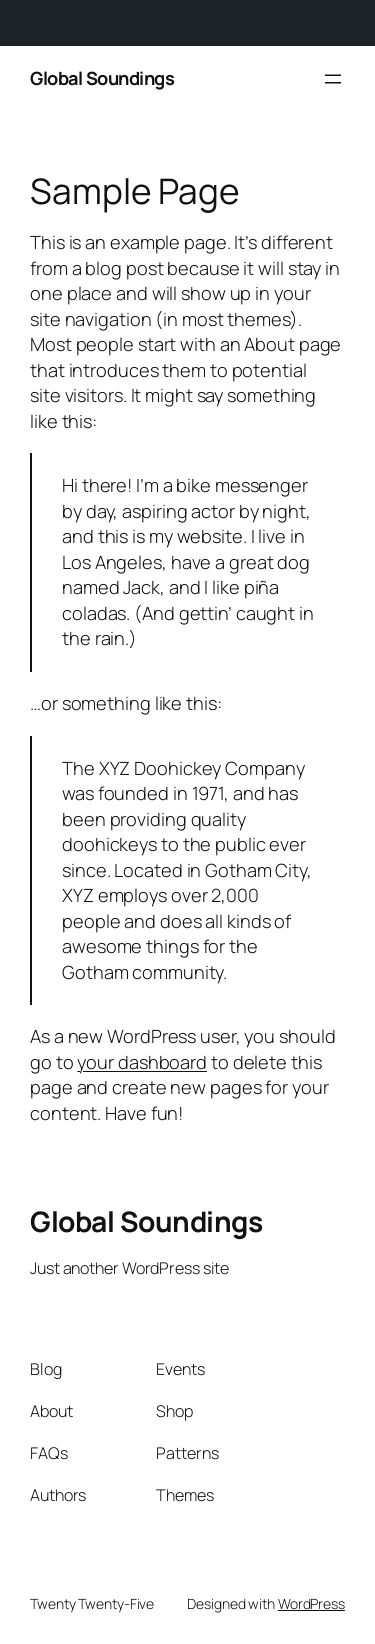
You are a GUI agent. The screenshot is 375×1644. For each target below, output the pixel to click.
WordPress (311, 1603)
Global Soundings (102, 78)
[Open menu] (333, 79)
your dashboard (142, 1062)
